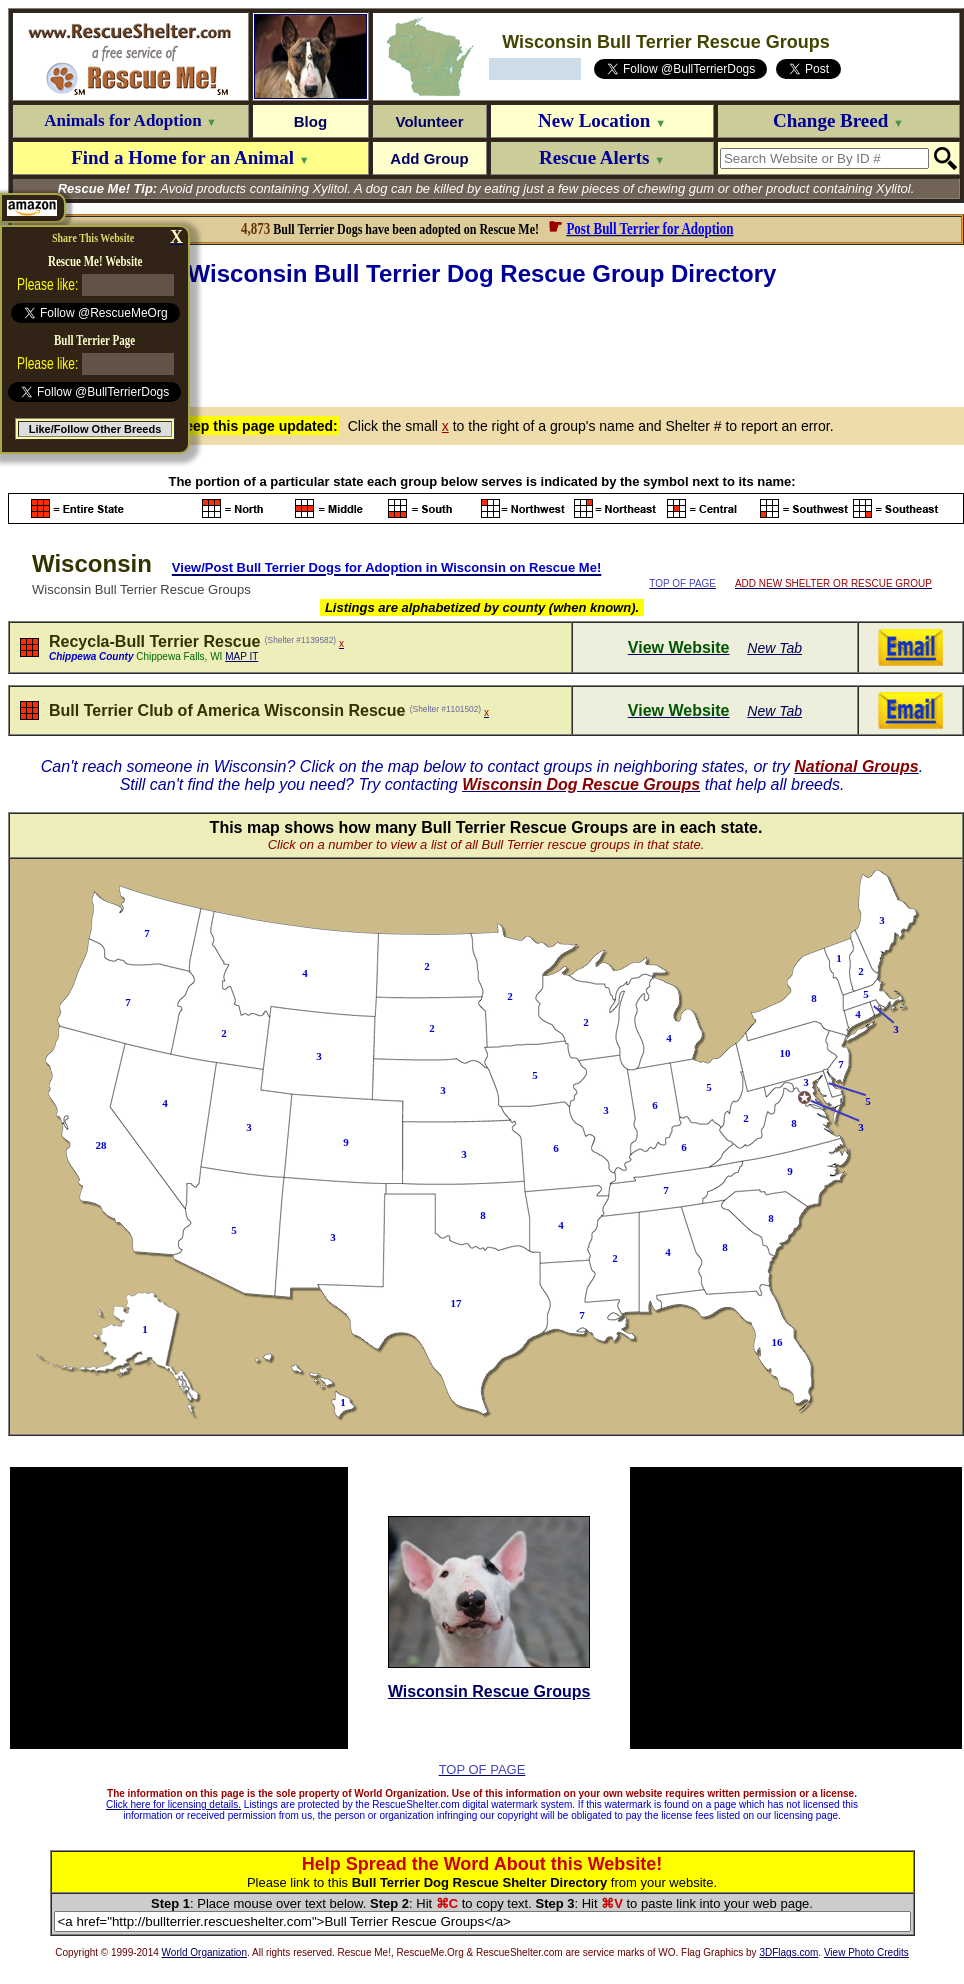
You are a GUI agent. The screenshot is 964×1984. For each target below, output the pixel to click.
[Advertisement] (486, 344)
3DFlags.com (788, 1952)
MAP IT (241, 656)
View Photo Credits (866, 1952)
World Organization (204, 1952)
